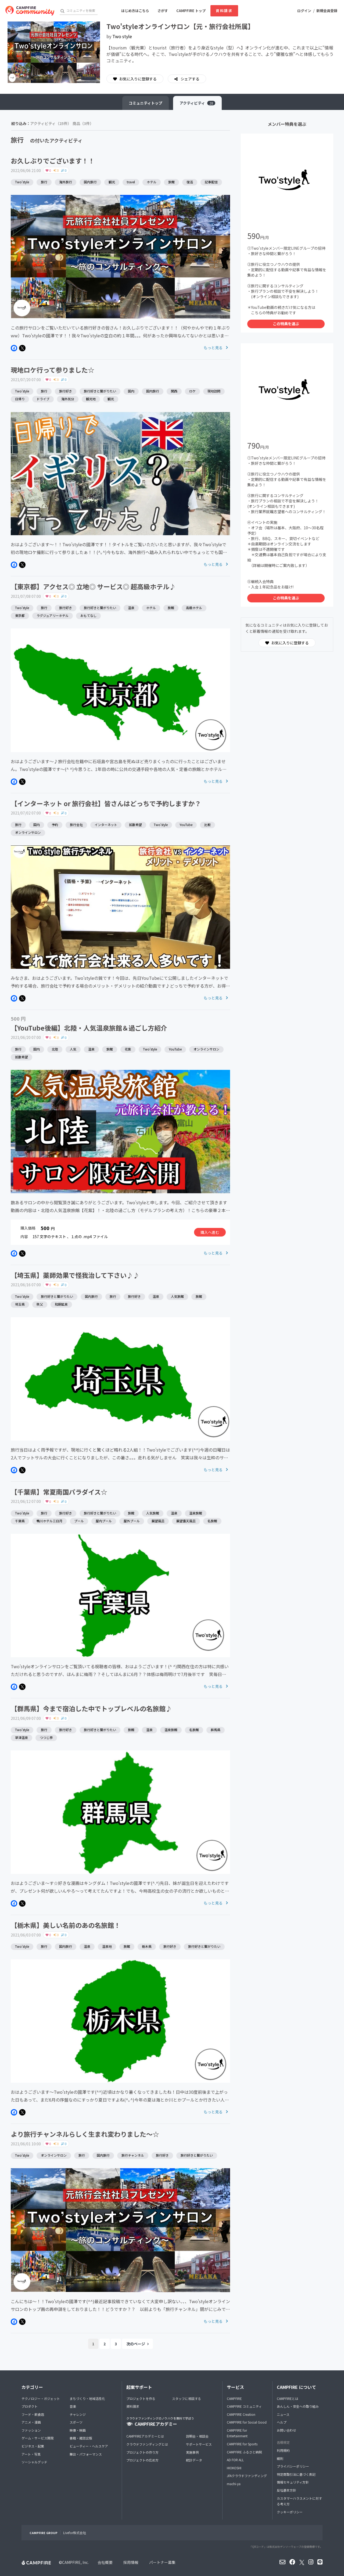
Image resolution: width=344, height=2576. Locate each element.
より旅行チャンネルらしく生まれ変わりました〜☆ (85, 2134)
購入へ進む (209, 1232)
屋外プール (132, 1521)
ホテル (151, 182)
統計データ (194, 2460)
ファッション (31, 2430)
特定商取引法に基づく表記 (296, 2474)
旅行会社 (76, 824)
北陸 (55, 1049)
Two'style (22, 182)
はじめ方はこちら (135, 10)
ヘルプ (281, 2422)
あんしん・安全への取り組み (298, 2406)
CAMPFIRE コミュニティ (244, 2406)
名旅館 (212, 1521)
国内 (131, 391)
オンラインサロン (28, 832)
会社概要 (105, 2562)
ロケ (192, 391)
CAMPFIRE (234, 2398)
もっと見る (216, 347)
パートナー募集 (162, 2562)
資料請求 (224, 10)
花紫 (128, 1049)
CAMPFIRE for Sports (242, 2444)
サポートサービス (199, 2444)
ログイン (304, 10)
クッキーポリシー (290, 2512)
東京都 (20, 615)
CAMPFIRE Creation (241, 2414)
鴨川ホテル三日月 (49, 1521)
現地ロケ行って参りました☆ (52, 369)
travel (131, 182)
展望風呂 (158, 1521)
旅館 (171, 182)
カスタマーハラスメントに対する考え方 (299, 2501)
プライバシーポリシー (293, 2466)
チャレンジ (78, 2414)
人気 (73, 1049)
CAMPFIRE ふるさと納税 (244, 2452)
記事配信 (211, 182)
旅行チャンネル (132, 2155)
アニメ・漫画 (31, 2422)
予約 (55, 824)
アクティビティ (197, 103)
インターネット (106, 824)
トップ (145, 103)
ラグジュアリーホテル (53, 615)
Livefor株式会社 (74, 2532)
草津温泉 (21, 1737)
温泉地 (107, 1946)
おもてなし (88, 615)
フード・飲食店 (33, 2414)
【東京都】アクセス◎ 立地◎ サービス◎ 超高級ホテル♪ (93, 586)
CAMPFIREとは (287, 2398)
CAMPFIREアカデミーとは (145, 2436)
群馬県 (215, 1729)
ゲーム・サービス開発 (38, 2438)
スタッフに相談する (186, 2398)
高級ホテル (194, 607)
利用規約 (283, 2450)
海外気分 (67, 398)
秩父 (40, 1304)
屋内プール (104, 1521)
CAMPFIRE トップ (191, 10)
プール (79, 1521)
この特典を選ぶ (286, 323)
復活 (190, 182)
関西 (174, 391)
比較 (207, 824)
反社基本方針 (286, 2490)
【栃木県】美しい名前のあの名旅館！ (65, 1925)
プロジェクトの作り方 (142, 2452)
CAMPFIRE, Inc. (75, 2562)
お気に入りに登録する (135, 79)
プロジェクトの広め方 (142, 2460)
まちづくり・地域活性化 (87, 2398)
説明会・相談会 (197, 2436)
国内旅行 (90, 182)
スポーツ (76, 2422)
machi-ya (234, 2483)
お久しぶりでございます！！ (53, 160)
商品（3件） (83, 123)
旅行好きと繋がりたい (100, 391)
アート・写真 (31, 2454)
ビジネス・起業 (33, 2446)
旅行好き (65, 391)
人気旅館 (177, 1296)
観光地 (91, 398)
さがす (162, 10)
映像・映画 (78, 2430)
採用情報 (130, 2562)
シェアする (189, 78)
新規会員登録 (326, 10)
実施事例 (192, 2452)
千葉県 (20, 1521)
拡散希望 (135, 824)
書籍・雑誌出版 (81, 2438)
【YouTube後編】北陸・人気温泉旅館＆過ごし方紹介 (89, 1027)
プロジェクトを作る (140, 2398)
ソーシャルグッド (34, 2462)
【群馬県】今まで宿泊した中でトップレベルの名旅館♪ (91, 1708)
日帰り (20, 398)
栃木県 (147, 1946)
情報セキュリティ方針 (293, 2482)
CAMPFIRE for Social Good (247, 2422)
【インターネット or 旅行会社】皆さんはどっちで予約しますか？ (106, 803)
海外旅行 (65, 182)
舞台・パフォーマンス (86, 2454)
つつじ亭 (46, 1737)
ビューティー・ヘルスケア (89, 2446)
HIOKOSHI (234, 2468)
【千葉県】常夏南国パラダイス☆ (59, 1491)
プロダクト (30, 2406)
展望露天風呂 (186, 1521)
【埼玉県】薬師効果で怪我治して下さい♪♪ (75, 1275)
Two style (122, 36)
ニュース (283, 2414)
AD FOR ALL (235, 2459)
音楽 (73, 2406)
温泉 (131, 607)
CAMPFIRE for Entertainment (237, 2433)
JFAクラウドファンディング (247, 2475)
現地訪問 (213, 391)
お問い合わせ (286, 2430)
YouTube (186, 824)
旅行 (44, 182)
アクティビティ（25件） (50, 123)
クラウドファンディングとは (147, 2444)
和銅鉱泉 (61, 1304)
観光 (112, 182)
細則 (280, 2458)
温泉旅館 (195, 1513)
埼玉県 (20, 1304)
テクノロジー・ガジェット (41, 2398)
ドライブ (43, 398)
